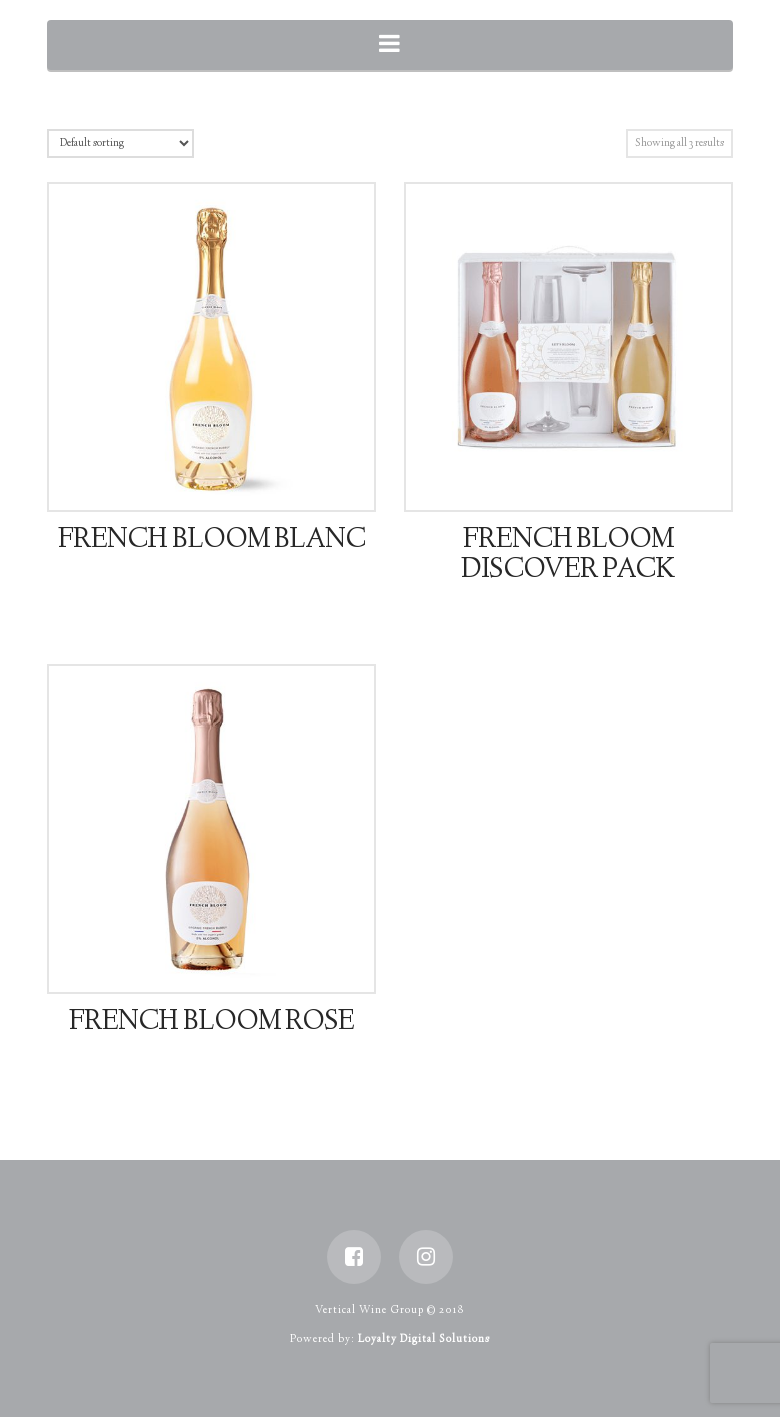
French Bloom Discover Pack (568, 556)
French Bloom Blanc (211, 541)
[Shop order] (120, 143)
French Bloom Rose (211, 1023)
